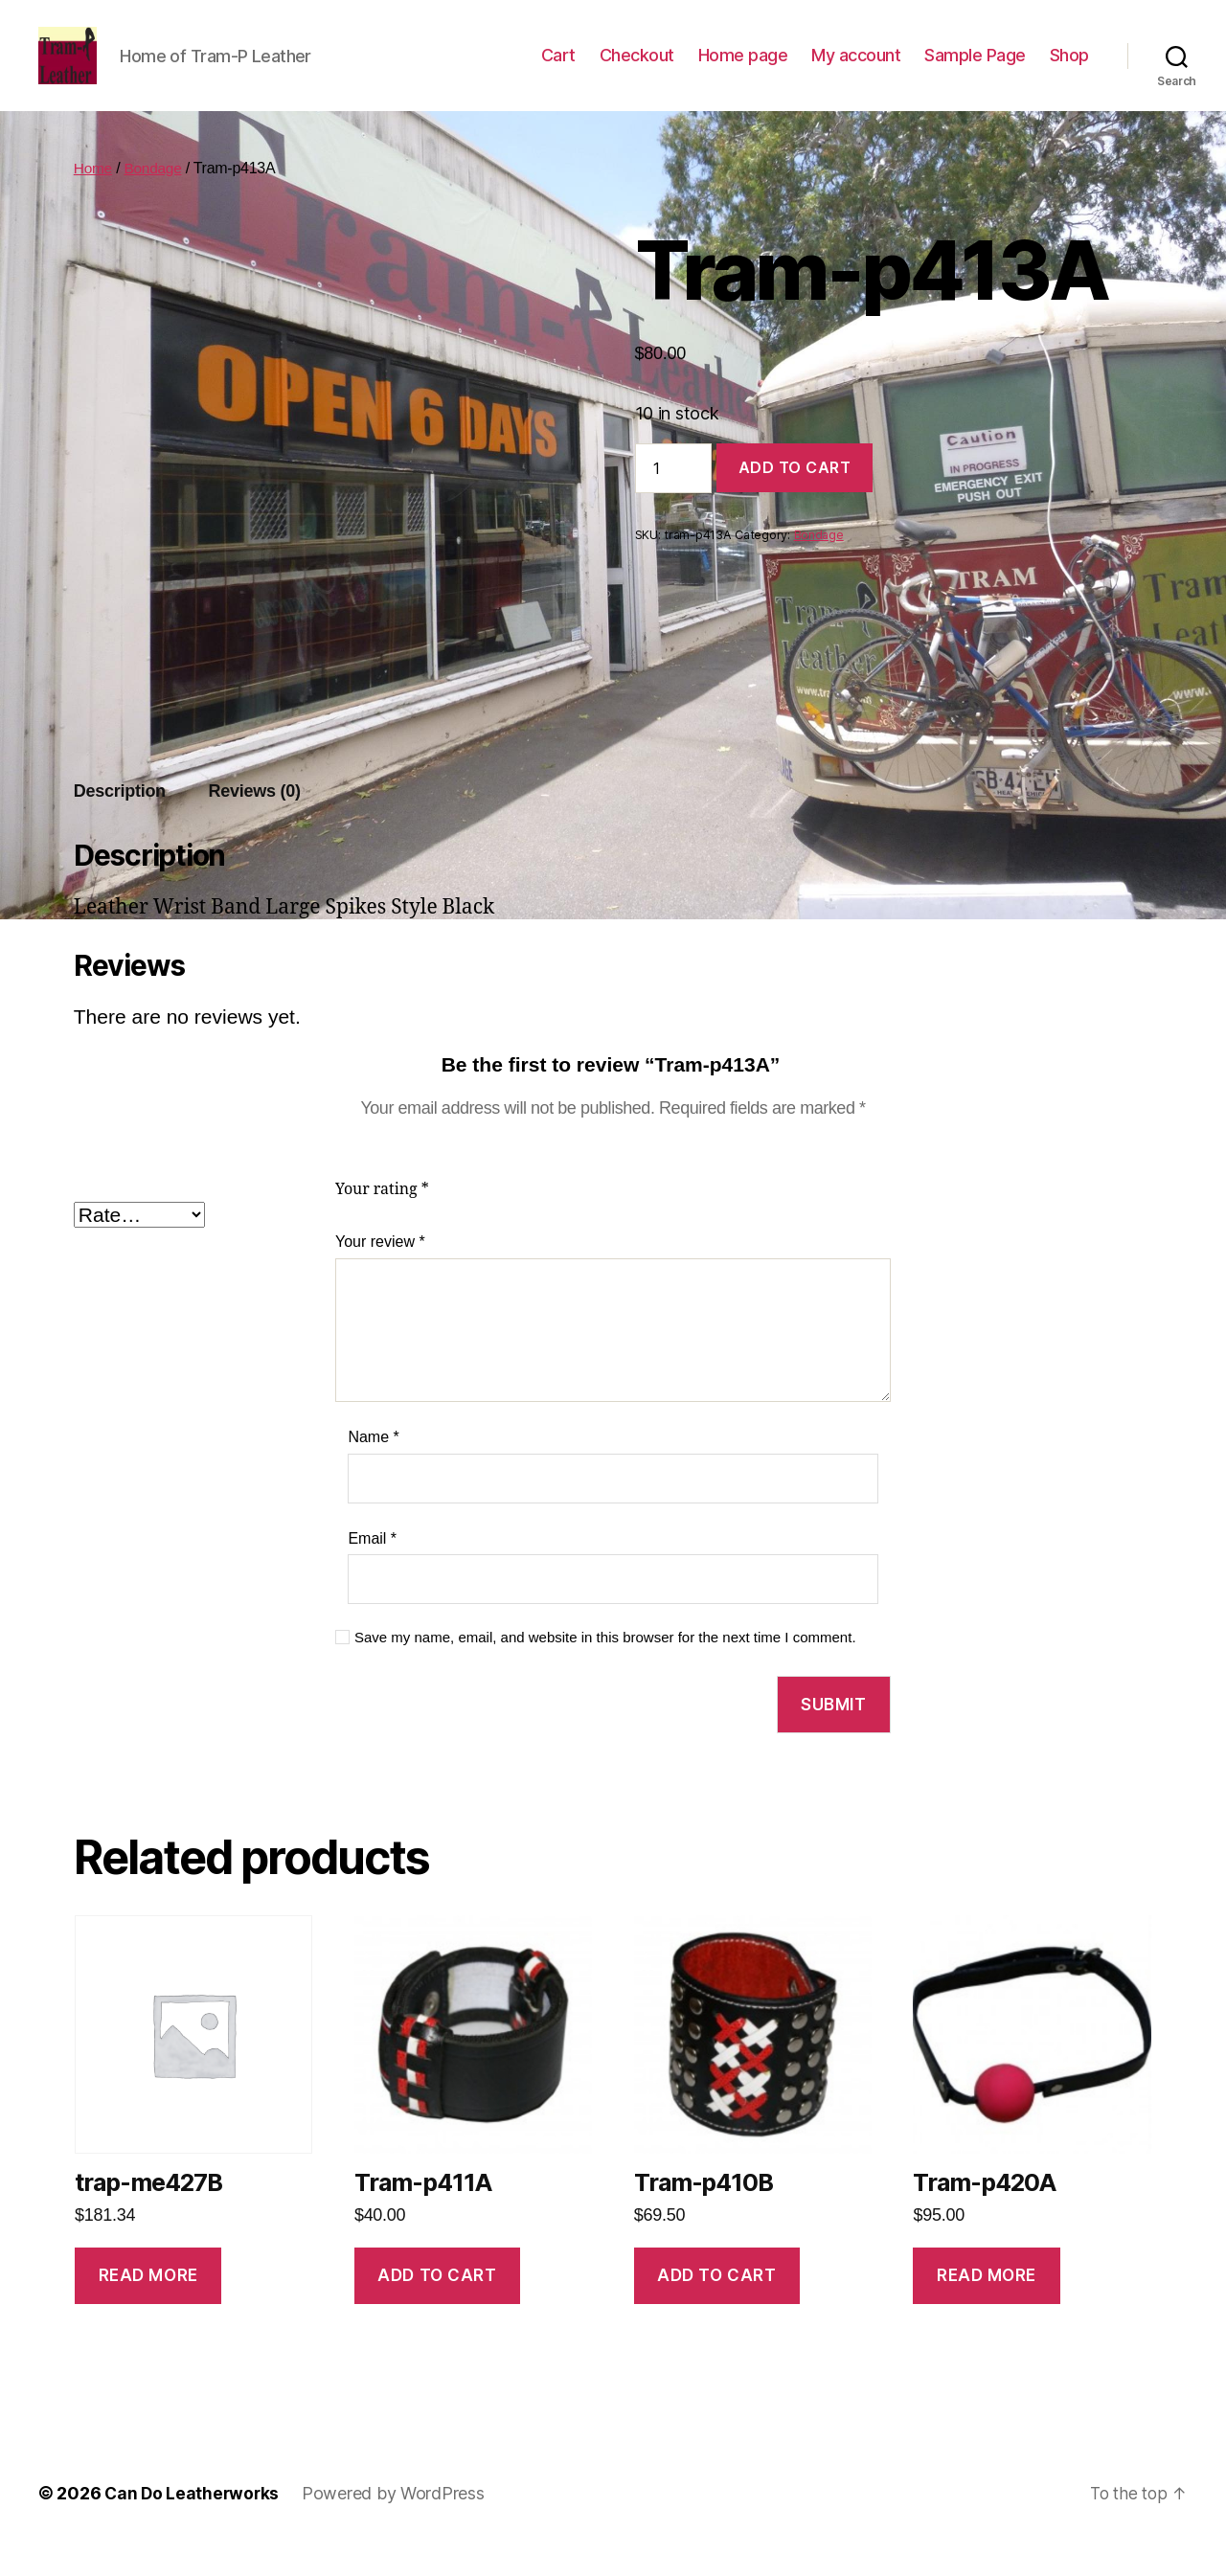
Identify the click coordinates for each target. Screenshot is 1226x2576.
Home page (743, 69)
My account (855, 69)
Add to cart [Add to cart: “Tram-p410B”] (716, 2304)
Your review (380, 1270)
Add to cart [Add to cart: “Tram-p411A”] (436, 2304)
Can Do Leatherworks (193, 2522)
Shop (1069, 69)
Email (372, 1567)
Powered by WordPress (397, 2522)
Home (94, 197)
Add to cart (794, 496)
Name (373, 1465)
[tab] (120, 820)
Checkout (637, 69)
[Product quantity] (673, 497)
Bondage (155, 197)
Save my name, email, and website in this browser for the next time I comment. (605, 1666)
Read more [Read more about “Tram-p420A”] (986, 2304)
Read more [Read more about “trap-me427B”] (148, 2304)
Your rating (382, 1218)
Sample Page (975, 69)
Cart (558, 69)
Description (120, 819)
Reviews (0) (255, 819)
